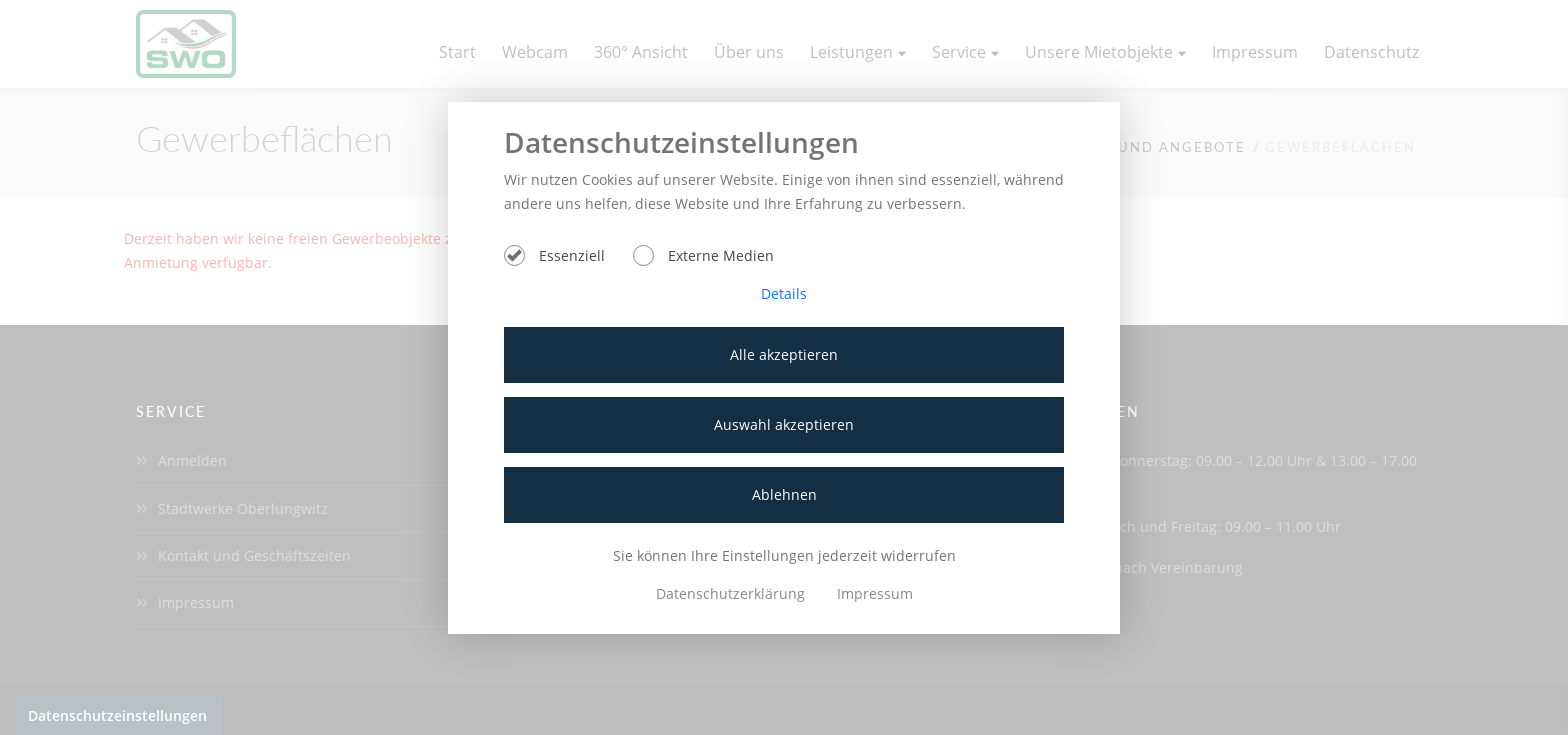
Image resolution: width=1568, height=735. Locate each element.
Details (784, 293)
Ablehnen (784, 494)
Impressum (875, 593)
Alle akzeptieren (784, 354)
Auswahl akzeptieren (784, 424)
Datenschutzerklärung (732, 593)
